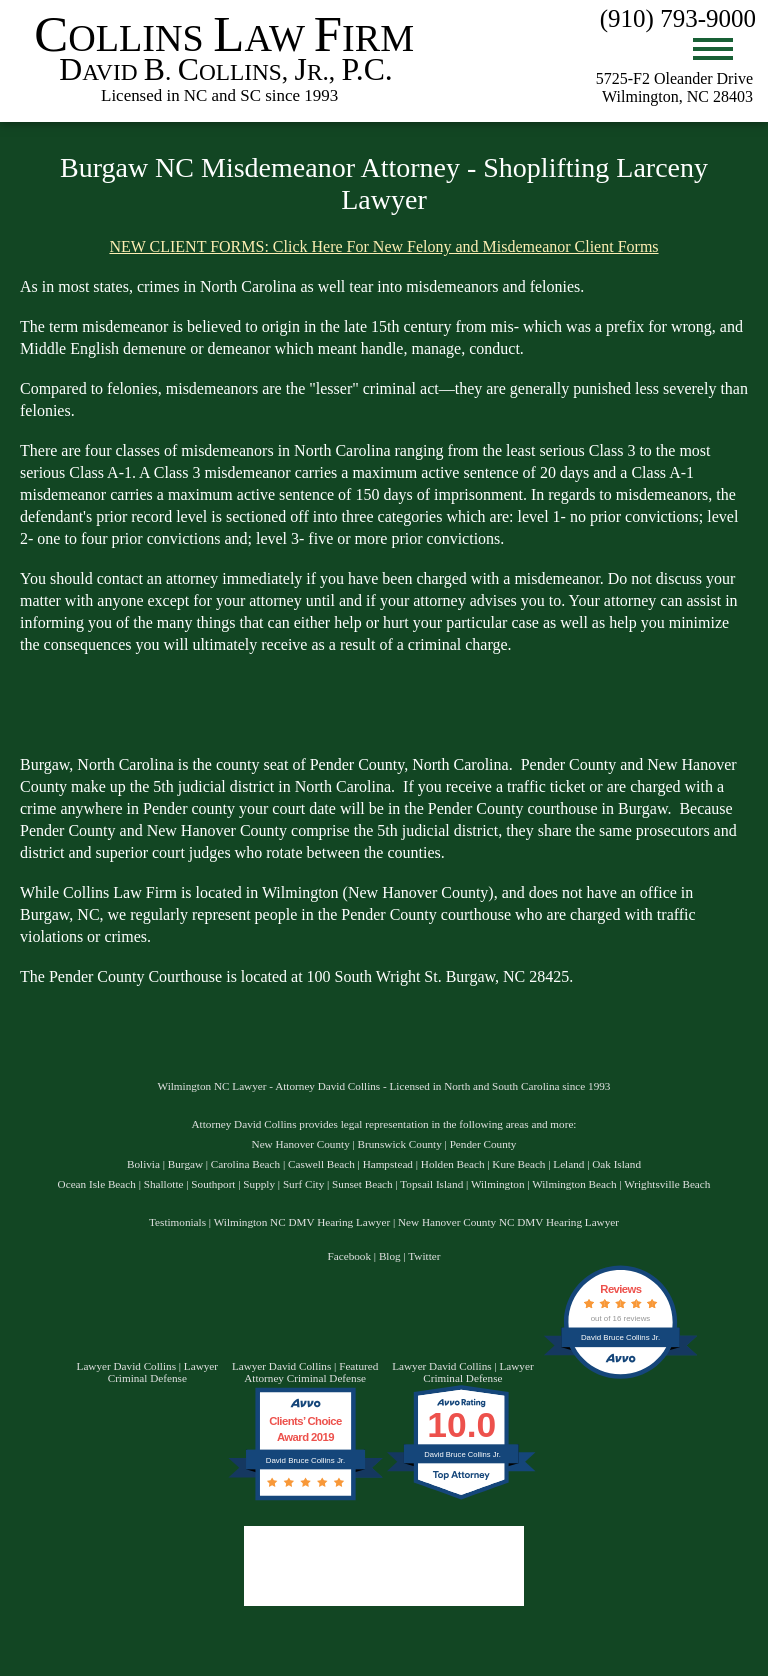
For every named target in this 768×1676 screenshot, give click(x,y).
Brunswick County (400, 1144)
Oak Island (616, 1164)
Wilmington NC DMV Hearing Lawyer (302, 1222)
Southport (213, 1184)
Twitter (424, 1256)
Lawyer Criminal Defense (163, 1372)
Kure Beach (518, 1164)
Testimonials (177, 1222)
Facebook (350, 1256)
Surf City (303, 1184)
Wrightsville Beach (667, 1184)
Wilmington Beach (574, 1184)
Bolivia (143, 1164)
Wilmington (498, 1184)
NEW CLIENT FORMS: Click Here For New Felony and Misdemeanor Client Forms (383, 246)
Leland (568, 1164)
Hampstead (388, 1164)
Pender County (483, 1144)
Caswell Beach (321, 1164)
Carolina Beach (245, 1164)
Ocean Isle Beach (97, 1184)
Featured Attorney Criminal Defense (311, 1372)
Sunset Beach (362, 1184)
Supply (259, 1184)
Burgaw (185, 1164)
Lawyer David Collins (126, 1366)
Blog (390, 1256)
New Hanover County (301, 1144)
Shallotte (164, 1184)
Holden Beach (453, 1164)
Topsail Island (431, 1184)
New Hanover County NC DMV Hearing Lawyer (508, 1222)
